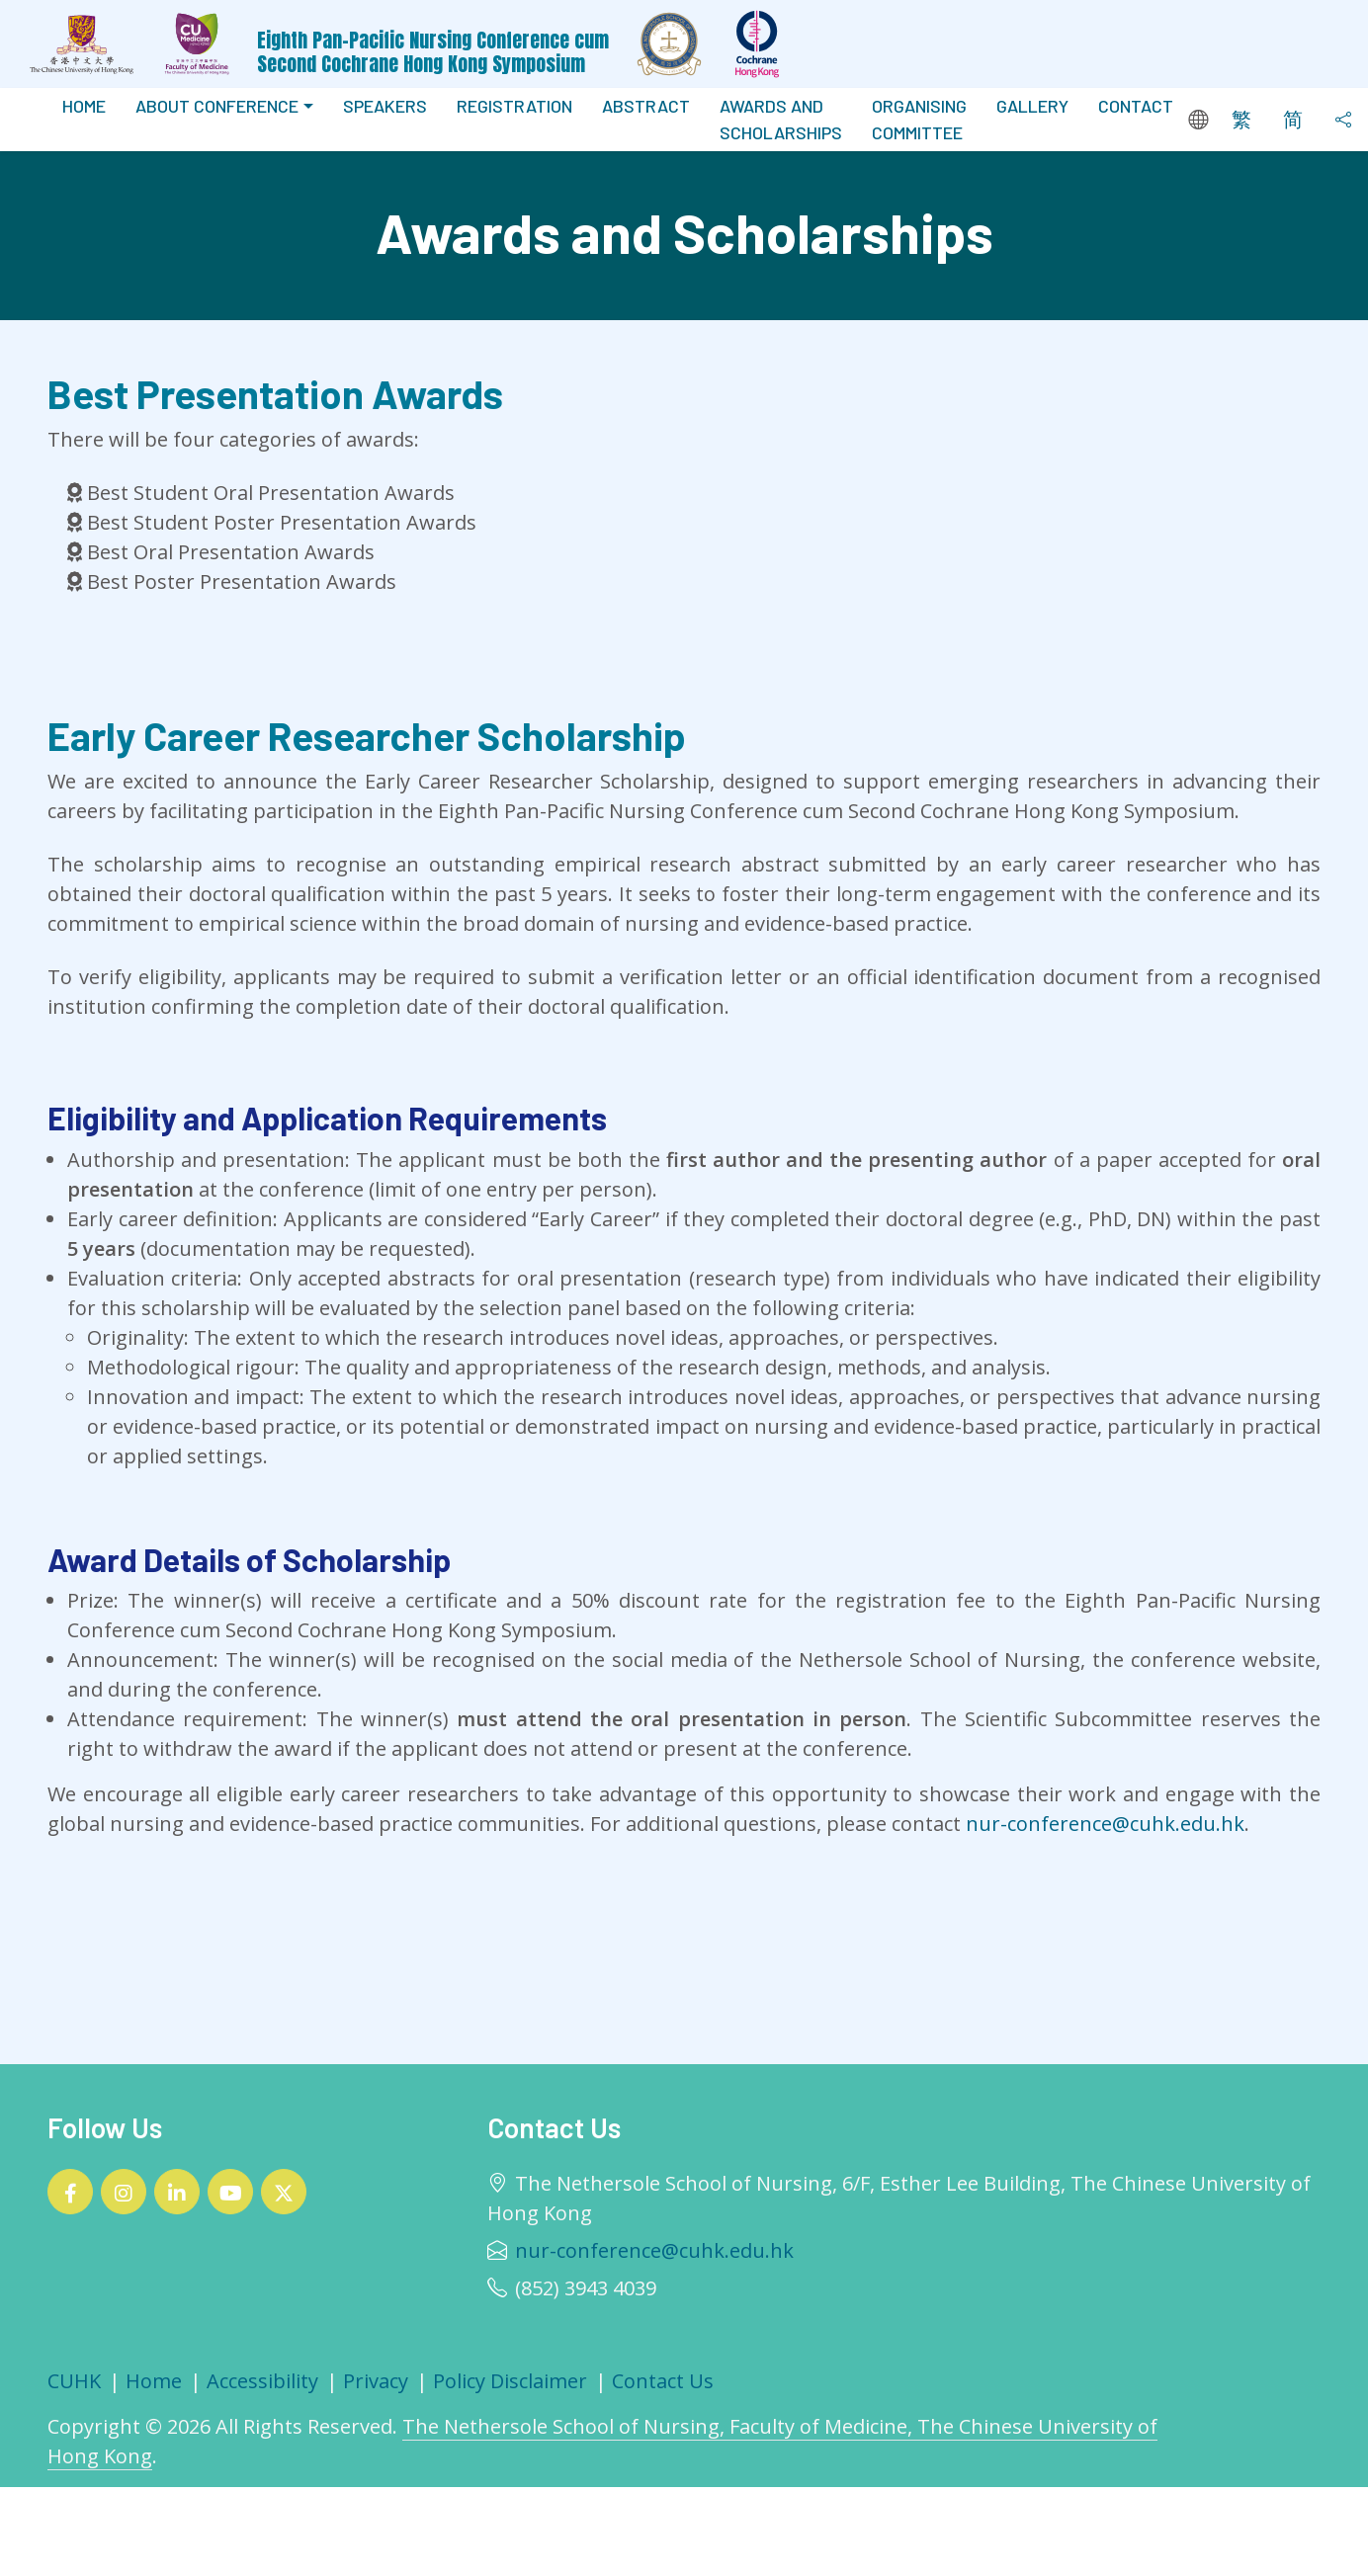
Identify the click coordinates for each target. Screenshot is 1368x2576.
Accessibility (262, 2381)
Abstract (646, 106)
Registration (514, 106)
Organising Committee (919, 119)
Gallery (1032, 106)
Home (84, 106)
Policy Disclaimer (510, 2381)
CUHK (74, 2381)
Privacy (375, 2381)
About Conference (217, 106)
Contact (1135, 106)
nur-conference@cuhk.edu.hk (1105, 1823)
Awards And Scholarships (781, 119)
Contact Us (663, 2381)
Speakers (385, 106)
